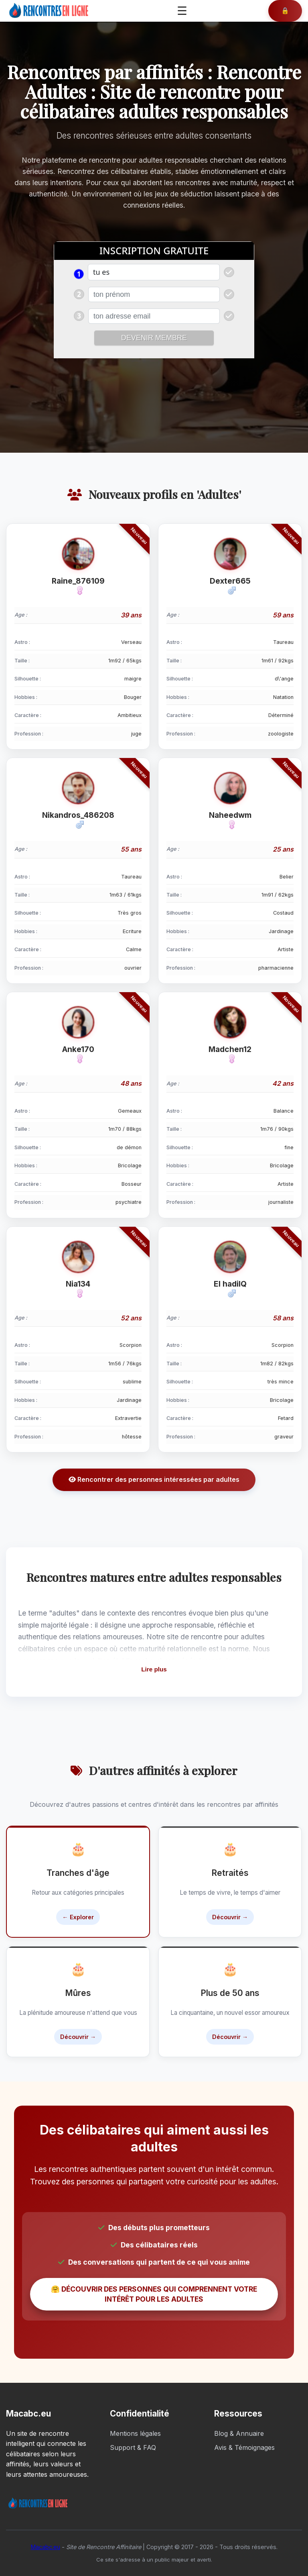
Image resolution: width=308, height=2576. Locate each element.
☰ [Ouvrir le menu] (182, 10)
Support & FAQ (133, 2447)
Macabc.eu (45, 2546)
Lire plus (153, 1669)
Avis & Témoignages (244, 2447)
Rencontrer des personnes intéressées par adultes (154, 1479)
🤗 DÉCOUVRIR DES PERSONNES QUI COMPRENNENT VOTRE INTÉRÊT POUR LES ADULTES (154, 2294)
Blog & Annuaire (239, 2433)
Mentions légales (135, 2433)
